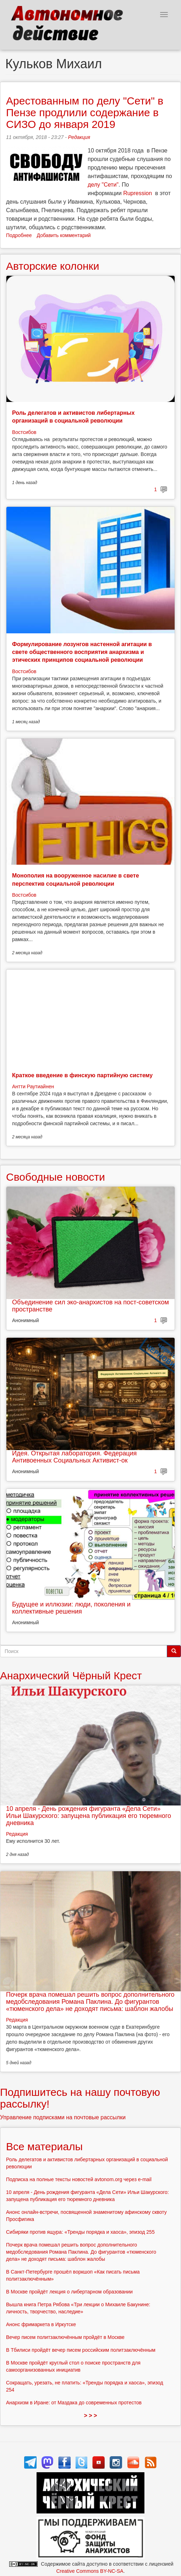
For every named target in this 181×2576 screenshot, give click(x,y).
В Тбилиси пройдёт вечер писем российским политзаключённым (80, 2350)
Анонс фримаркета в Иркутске (41, 2324)
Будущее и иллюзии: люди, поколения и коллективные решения (71, 1608)
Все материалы (44, 2146)
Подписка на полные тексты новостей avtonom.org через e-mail (79, 2179)
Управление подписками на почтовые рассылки (63, 2117)
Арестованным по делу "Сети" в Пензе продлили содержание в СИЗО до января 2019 (84, 112)
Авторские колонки (52, 266)
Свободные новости (55, 1177)
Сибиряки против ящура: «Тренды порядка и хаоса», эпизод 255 (80, 2232)
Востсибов (24, 432)
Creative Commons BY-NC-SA (89, 2571)
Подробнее (19, 235)
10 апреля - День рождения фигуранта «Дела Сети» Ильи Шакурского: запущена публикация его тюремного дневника (88, 1815)
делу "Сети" (103, 185)
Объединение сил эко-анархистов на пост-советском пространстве (90, 1306)
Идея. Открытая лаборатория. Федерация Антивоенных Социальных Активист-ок (74, 1457)
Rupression (137, 193)
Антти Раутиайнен (33, 1086)
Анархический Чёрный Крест (71, 1675)
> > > (90, 2416)
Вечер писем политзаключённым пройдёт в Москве (65, 2337)
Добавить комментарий (64, 235)
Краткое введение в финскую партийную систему (82, 1075)
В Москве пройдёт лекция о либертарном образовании (69, 2292)
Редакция (79, 137)
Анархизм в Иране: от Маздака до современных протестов (74, 2402)
